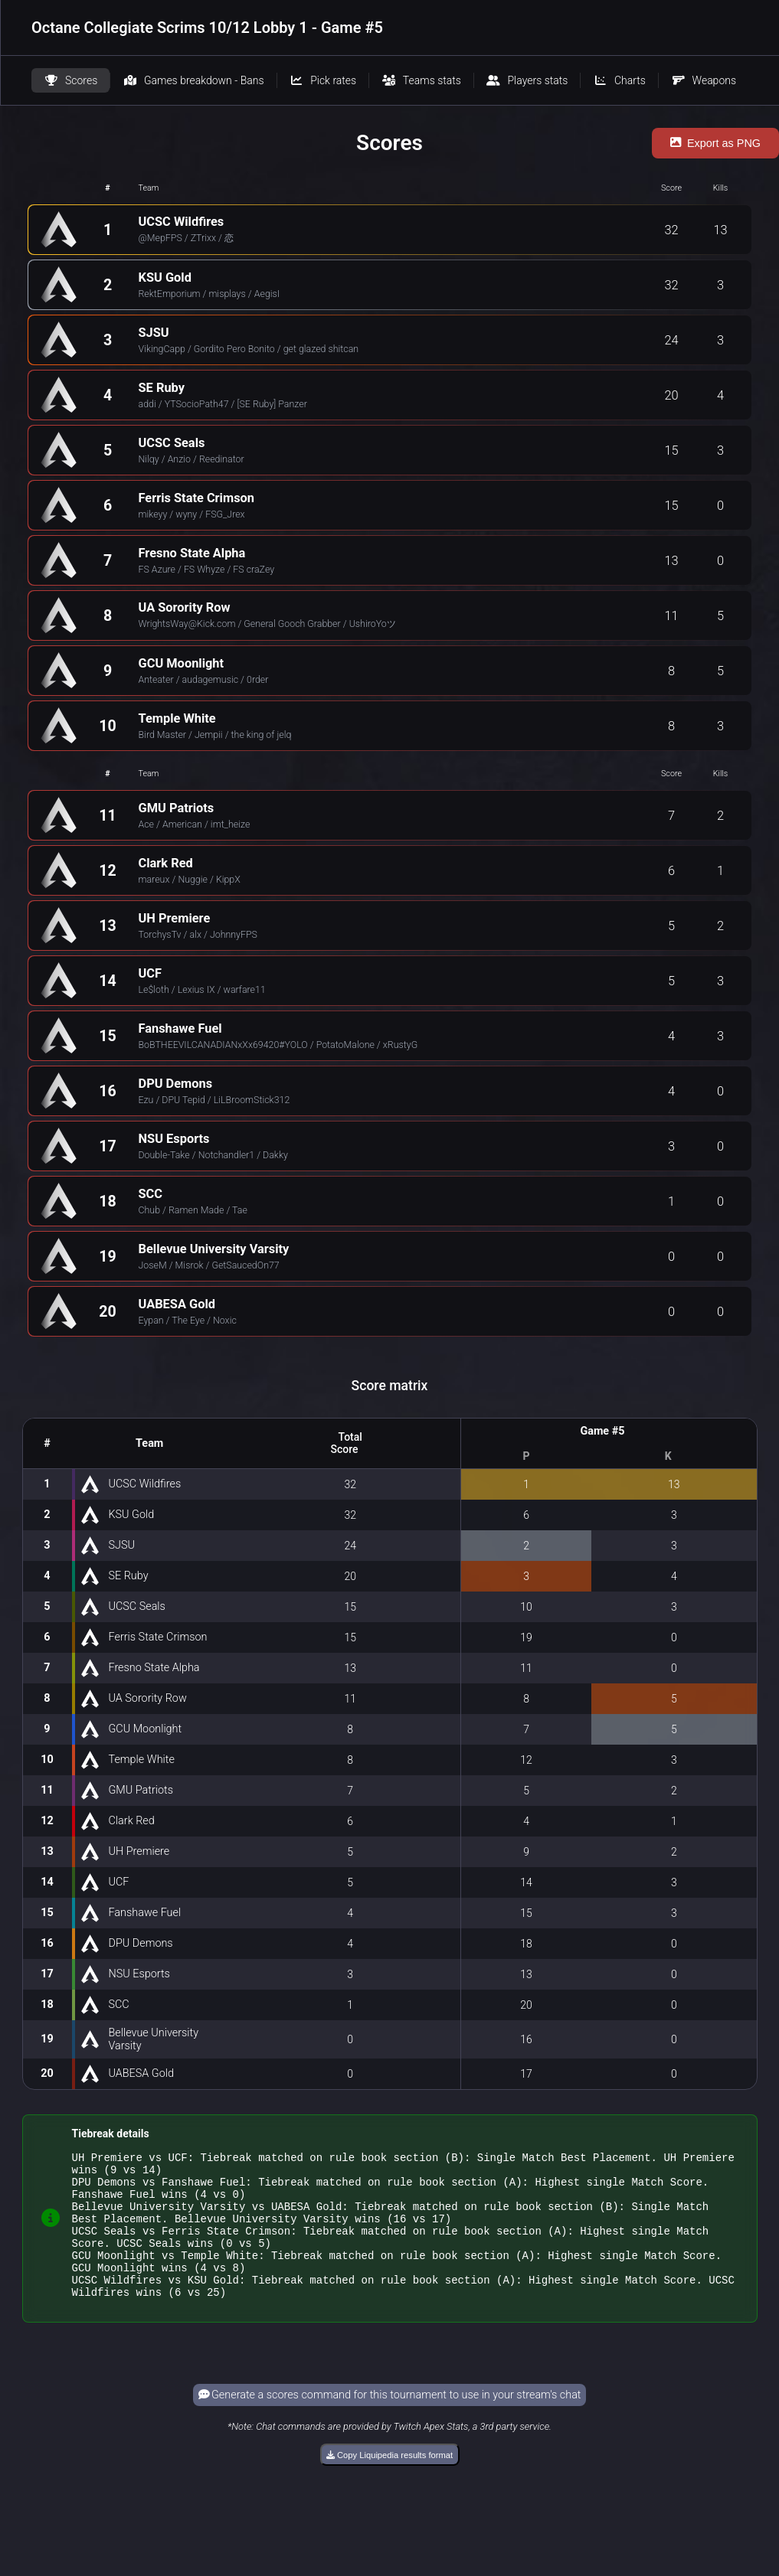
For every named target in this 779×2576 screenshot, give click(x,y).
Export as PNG (715, 143)
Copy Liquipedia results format (389, 2482)
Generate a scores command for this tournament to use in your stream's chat (389, 2422)
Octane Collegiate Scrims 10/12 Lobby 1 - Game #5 (207, 27)
